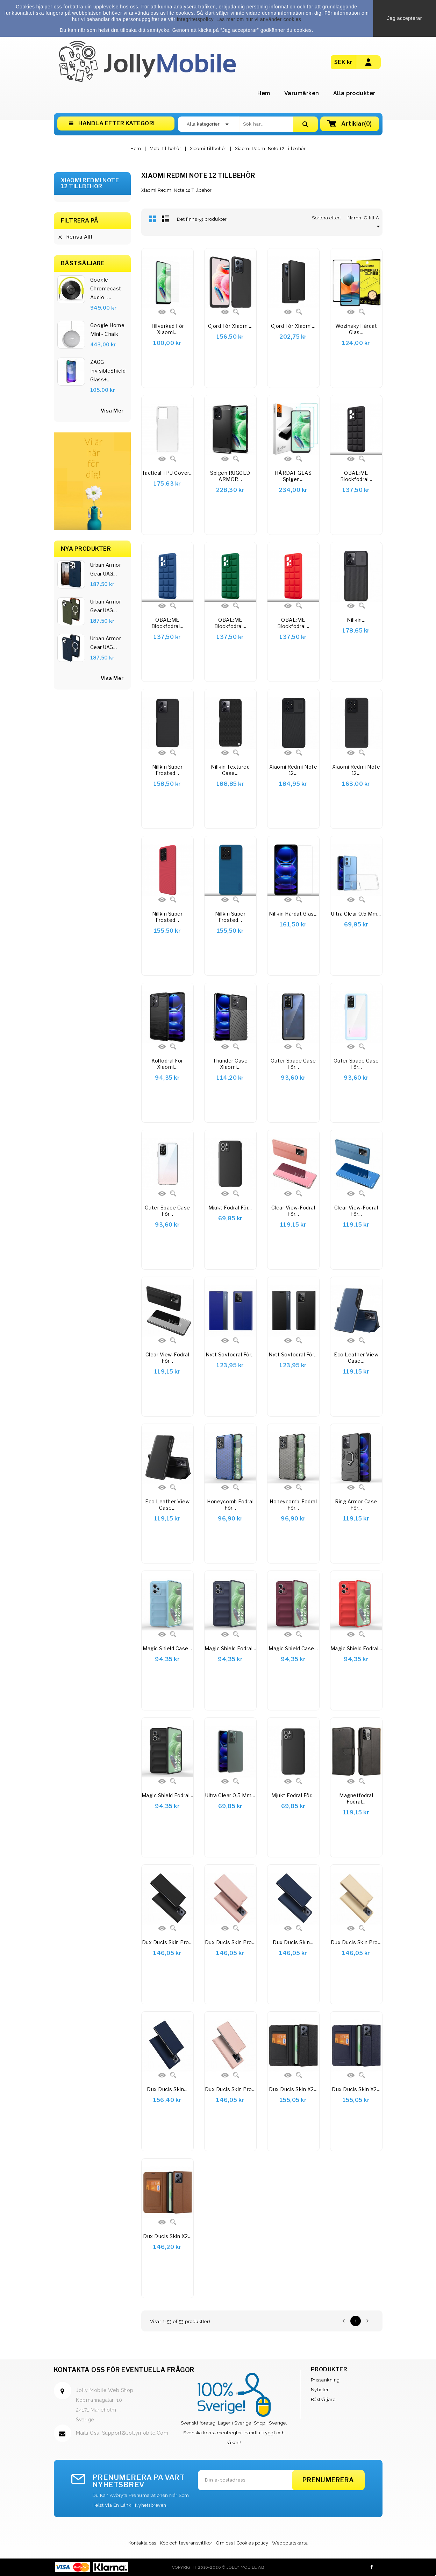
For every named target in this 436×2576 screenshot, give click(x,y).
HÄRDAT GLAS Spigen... (293, 476)
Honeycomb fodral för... (230, 1504)
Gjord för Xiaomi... (230, 326)
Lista (165, 218)
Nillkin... (356, 620)
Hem (263, 93)
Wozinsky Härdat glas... (356, 329)
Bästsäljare (323, 2399)
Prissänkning (325, 2380)
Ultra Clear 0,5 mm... (356, 914)
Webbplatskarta (290, 2543)
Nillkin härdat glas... (293, 914)
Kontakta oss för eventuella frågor (124, 2369)
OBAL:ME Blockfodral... (356, 476)
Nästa (367, 2321)
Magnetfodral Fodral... (356, 1798)
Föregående (343, 2321)
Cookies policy (253, 2543)
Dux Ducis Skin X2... (293, 2089)
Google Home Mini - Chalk (107, 329)
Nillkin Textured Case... (230, 770)
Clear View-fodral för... (293, 1211)
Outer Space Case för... (293, 1064)
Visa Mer (112, 678)
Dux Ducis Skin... (293, 1942)
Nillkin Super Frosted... (167, 770)
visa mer (112, 411)
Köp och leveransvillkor (186, 2543)
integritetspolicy (195, 19)
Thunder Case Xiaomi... (230, 1064)
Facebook (371, 2567)
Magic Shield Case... (167, 1648)
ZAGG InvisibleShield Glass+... (108, 370)
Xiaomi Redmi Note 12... (293, 770)
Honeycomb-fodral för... (293, 1504)
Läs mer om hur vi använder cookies (258, 19)
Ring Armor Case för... (356, 1504)
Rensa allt (75, 237)
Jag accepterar (404, 18)
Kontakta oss (142, 2543)
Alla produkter (354, 93)
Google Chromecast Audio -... (105, 288)
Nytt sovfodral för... (230, 1354)
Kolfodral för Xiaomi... (167, 1064)
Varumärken (301, 93)
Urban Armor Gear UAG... (105, 569)
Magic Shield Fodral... (230, 1648)
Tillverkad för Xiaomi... (167, 329)
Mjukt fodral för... (230, 1208)
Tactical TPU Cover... (167, 473)
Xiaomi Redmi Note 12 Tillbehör (90, 183)
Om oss (224, 2543)
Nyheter (320, 2389)
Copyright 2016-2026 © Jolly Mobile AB (218, 2567)
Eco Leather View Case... (356, 1357)
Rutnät (152, 218)
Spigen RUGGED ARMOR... (230, 476)
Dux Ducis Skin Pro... (167, 1942)
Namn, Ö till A (365, 217)
